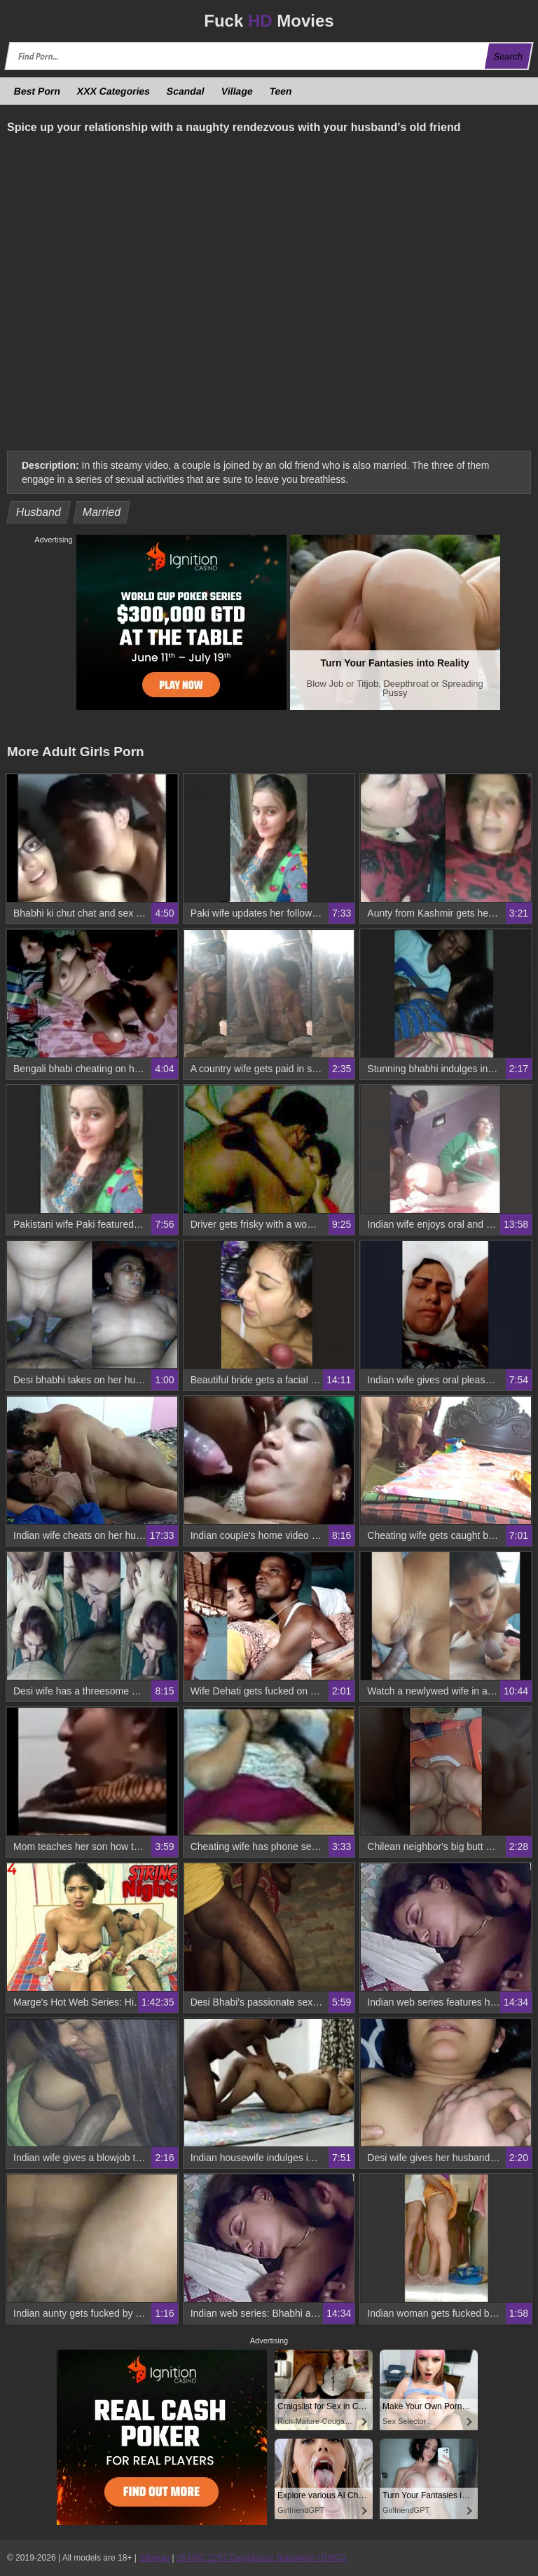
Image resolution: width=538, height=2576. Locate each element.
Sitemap (154, 2558)
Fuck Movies (268, 20)
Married (101, 512)
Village (237, 91)
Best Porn (37, 91)
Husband (38, 512)
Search (507, 56)
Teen (280, 91)
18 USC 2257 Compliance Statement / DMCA (261, 2558)
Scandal (186, 91)
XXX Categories (113, 91)
